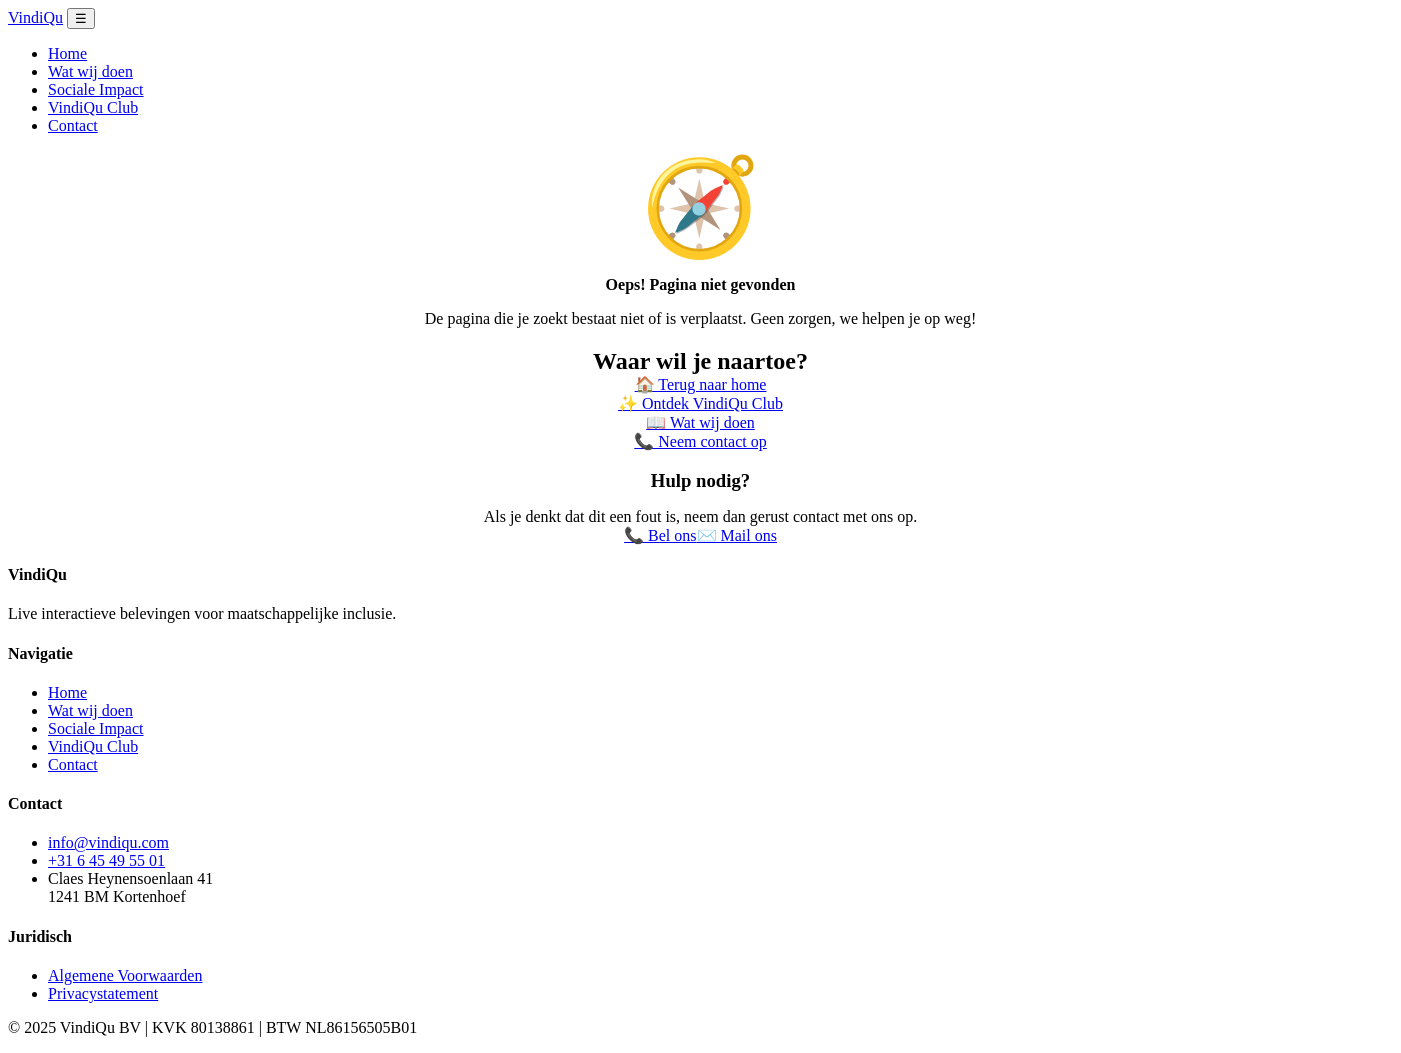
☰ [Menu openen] (81, 18)
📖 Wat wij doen (700, 422)
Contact (73, 125)
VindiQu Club (93, 107)
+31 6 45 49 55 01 (106, 860)
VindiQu (35, 17)
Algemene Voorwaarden (125, 975)
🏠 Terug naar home (701, 384)
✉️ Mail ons (737, 535)
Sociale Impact (96, 89)
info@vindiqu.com (108, 842)
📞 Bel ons (660, 535)
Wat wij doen (90, 71)
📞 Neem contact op (700, 441)
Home (67, 53)
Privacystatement (103, 993)
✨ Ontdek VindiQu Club (700, 403)
